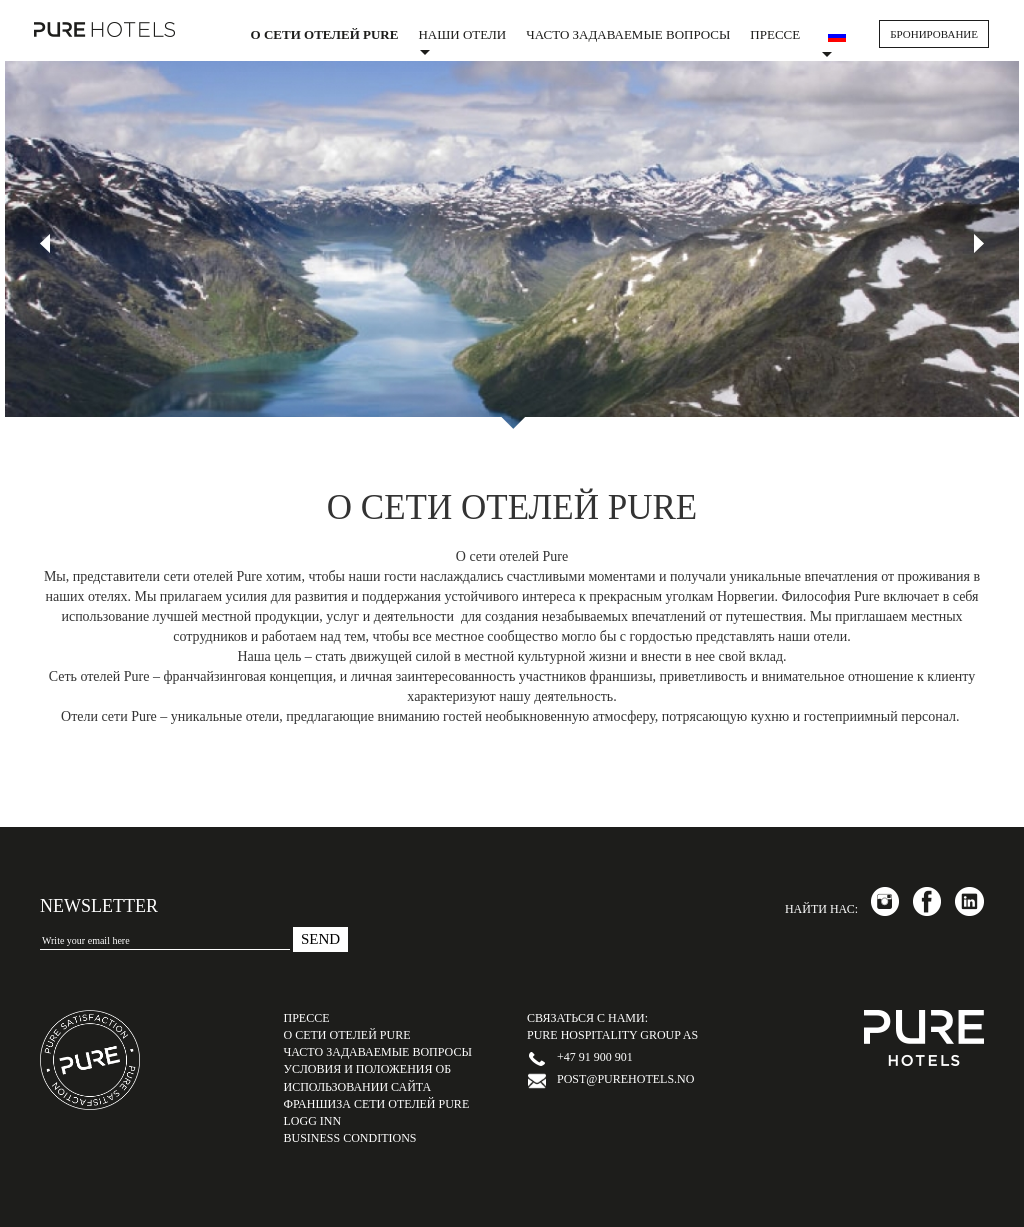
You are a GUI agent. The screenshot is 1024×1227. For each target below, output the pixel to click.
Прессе (775, 34)
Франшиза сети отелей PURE (377, 1104)
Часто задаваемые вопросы (628, 34)
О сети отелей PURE (325, 34)
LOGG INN (313, 1121)
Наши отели (462, 41)
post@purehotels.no (625, 1079)
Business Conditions (350, 1138)
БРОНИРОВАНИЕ (934, 34)
